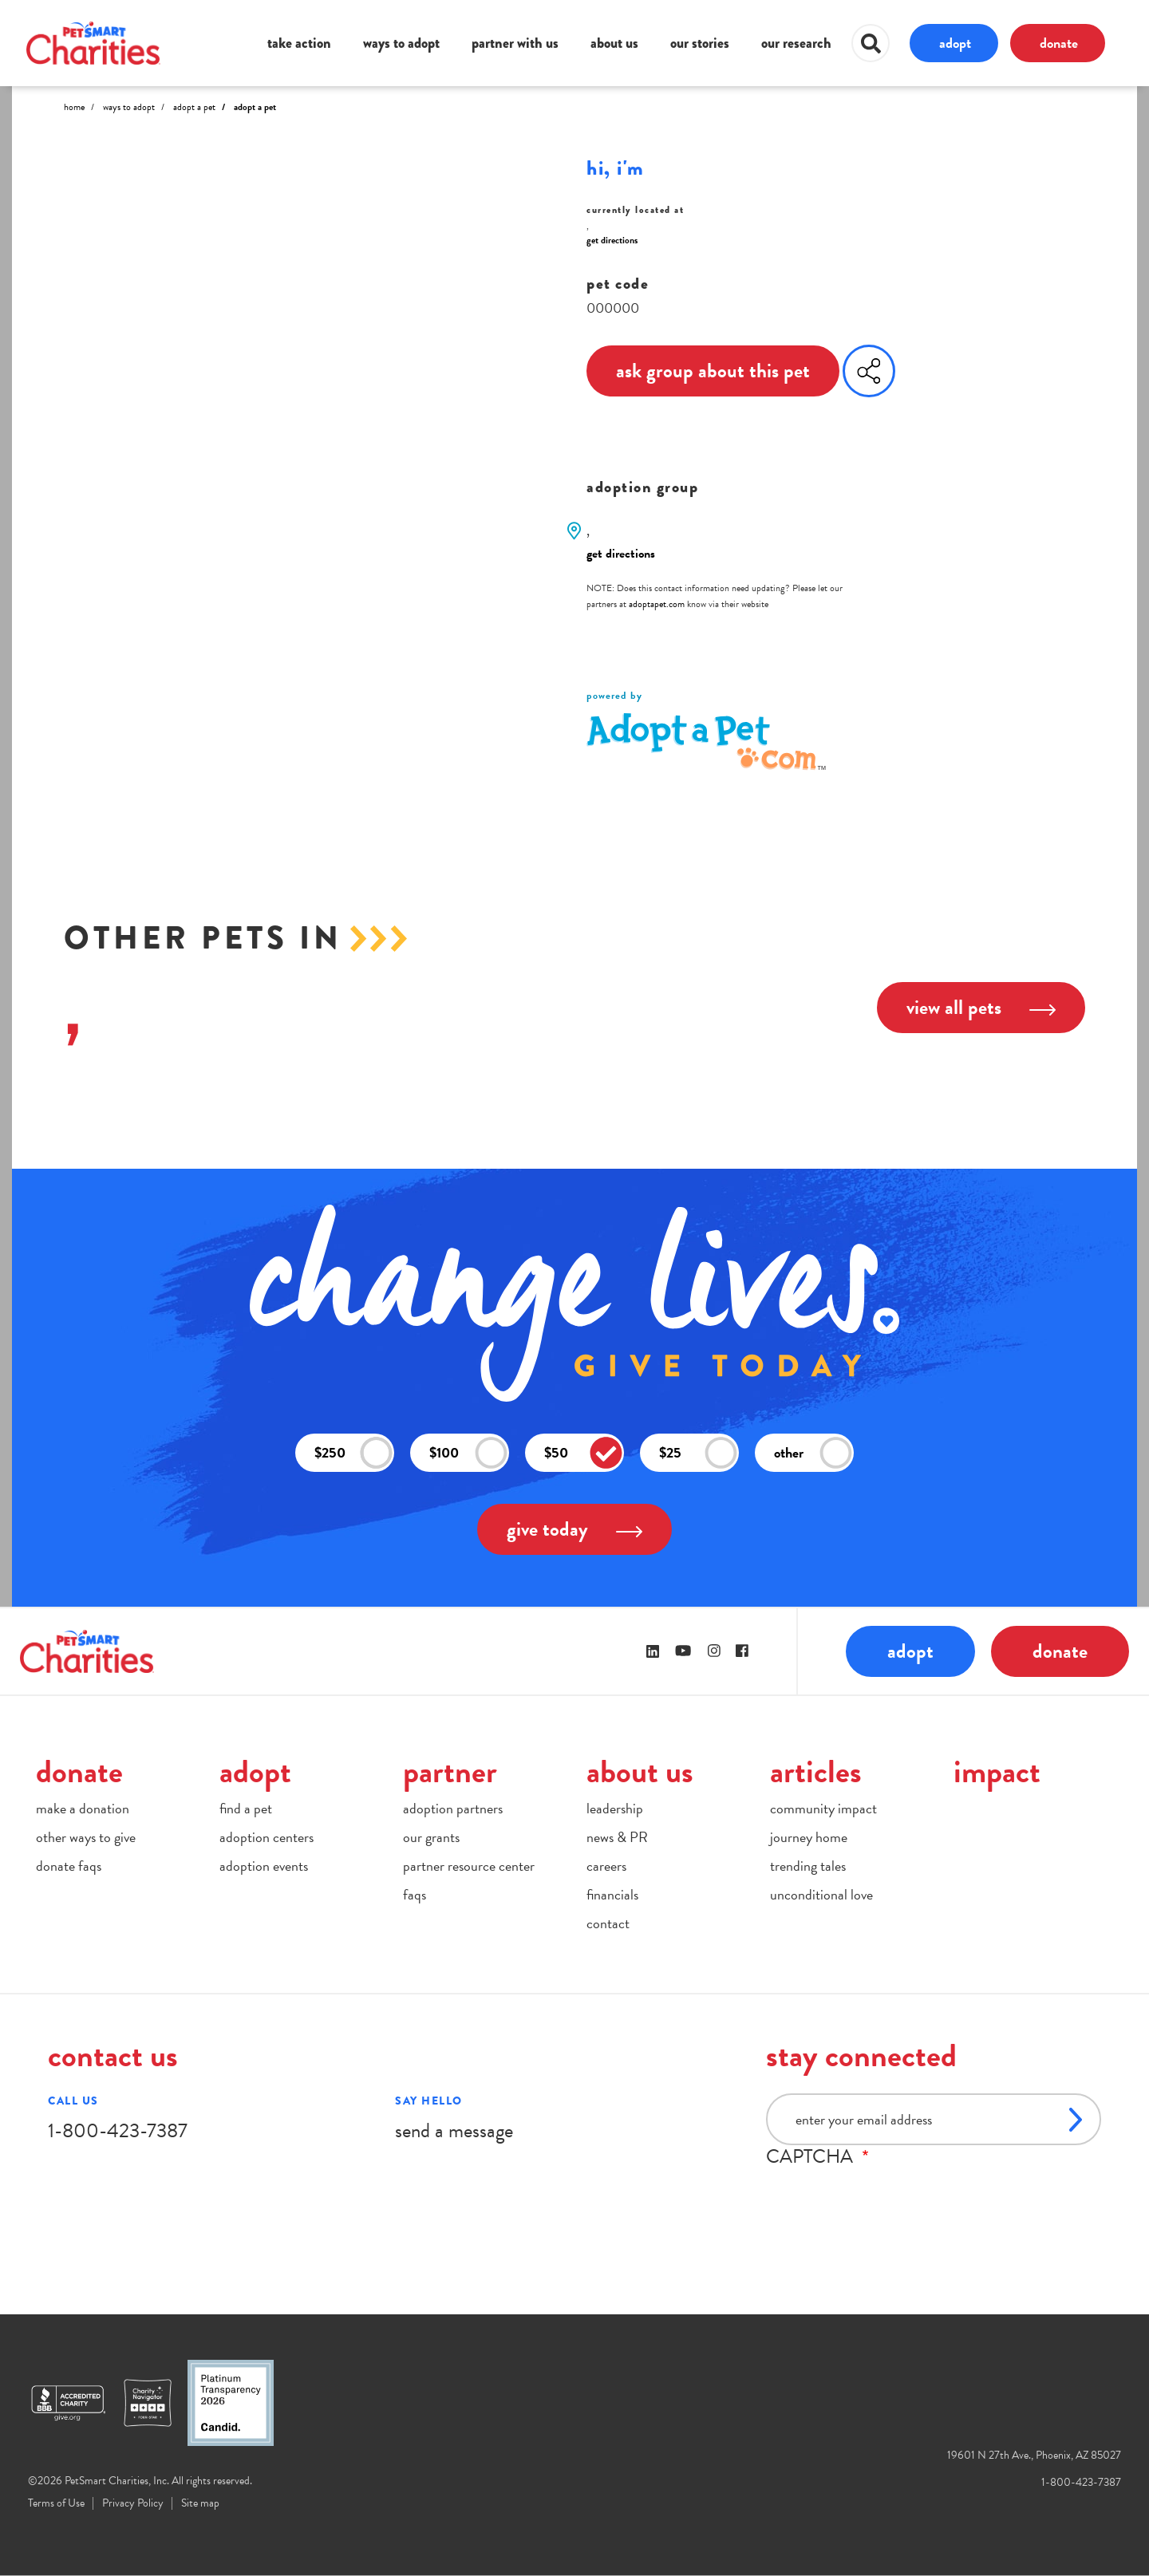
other (813, 1453)
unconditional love (821, 1894)
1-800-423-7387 (118, 2130)
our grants (431, 1837)
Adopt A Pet (194, 107)
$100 (468, 1453)
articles (816, 1771)
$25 (698, 1453)
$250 (353, 1453)
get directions (612, 240)
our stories (699, 43)
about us (614, 43)
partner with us (515, 43)
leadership (614, 1808)
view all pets (981, 1007)
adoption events (263, 1865)
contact (608, 1923)
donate (1059, 42)
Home (74, 107)
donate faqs (68, 1865)
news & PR (617, 1837)
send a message (454, 2130)
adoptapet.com (657, 604)
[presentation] (887, 2199)
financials (612, 1894)
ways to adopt (401, 43)
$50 (583, 1453)
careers (606, 1865)
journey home (808, 1837)
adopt (955, 42)
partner (450, 1771)
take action (299, 43)
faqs (414, 1894)
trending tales (808, 1865)
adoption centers (266, 1837)
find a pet (245, 1808)
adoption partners (453, 1808)
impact (997, 1771)
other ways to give (86, 1837)
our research (796, 43)
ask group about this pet (713, 370)
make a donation (82, 1808)
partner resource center (469, 1865)
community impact (823, 1808)
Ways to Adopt (129, 107)
